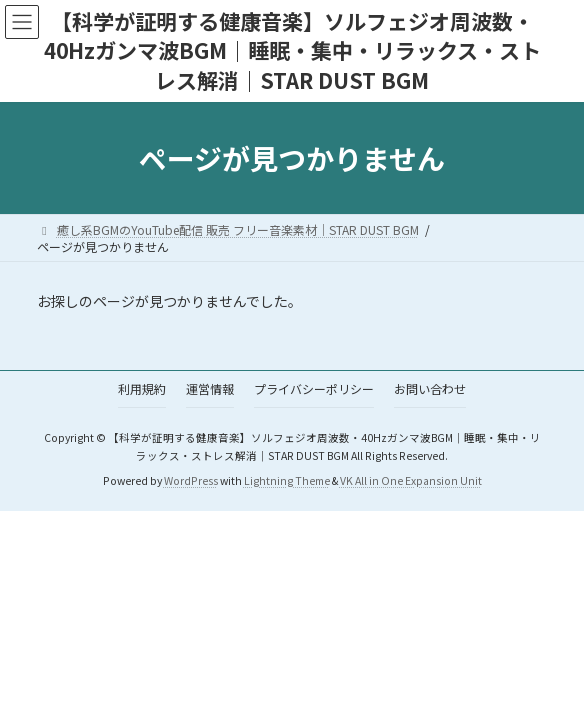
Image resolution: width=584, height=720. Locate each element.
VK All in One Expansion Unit (411, 480)
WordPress (191, 480)
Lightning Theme (287, 480)
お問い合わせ (430, 388)
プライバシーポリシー (314, 388)
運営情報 (210, 388)
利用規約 (142, 388)
